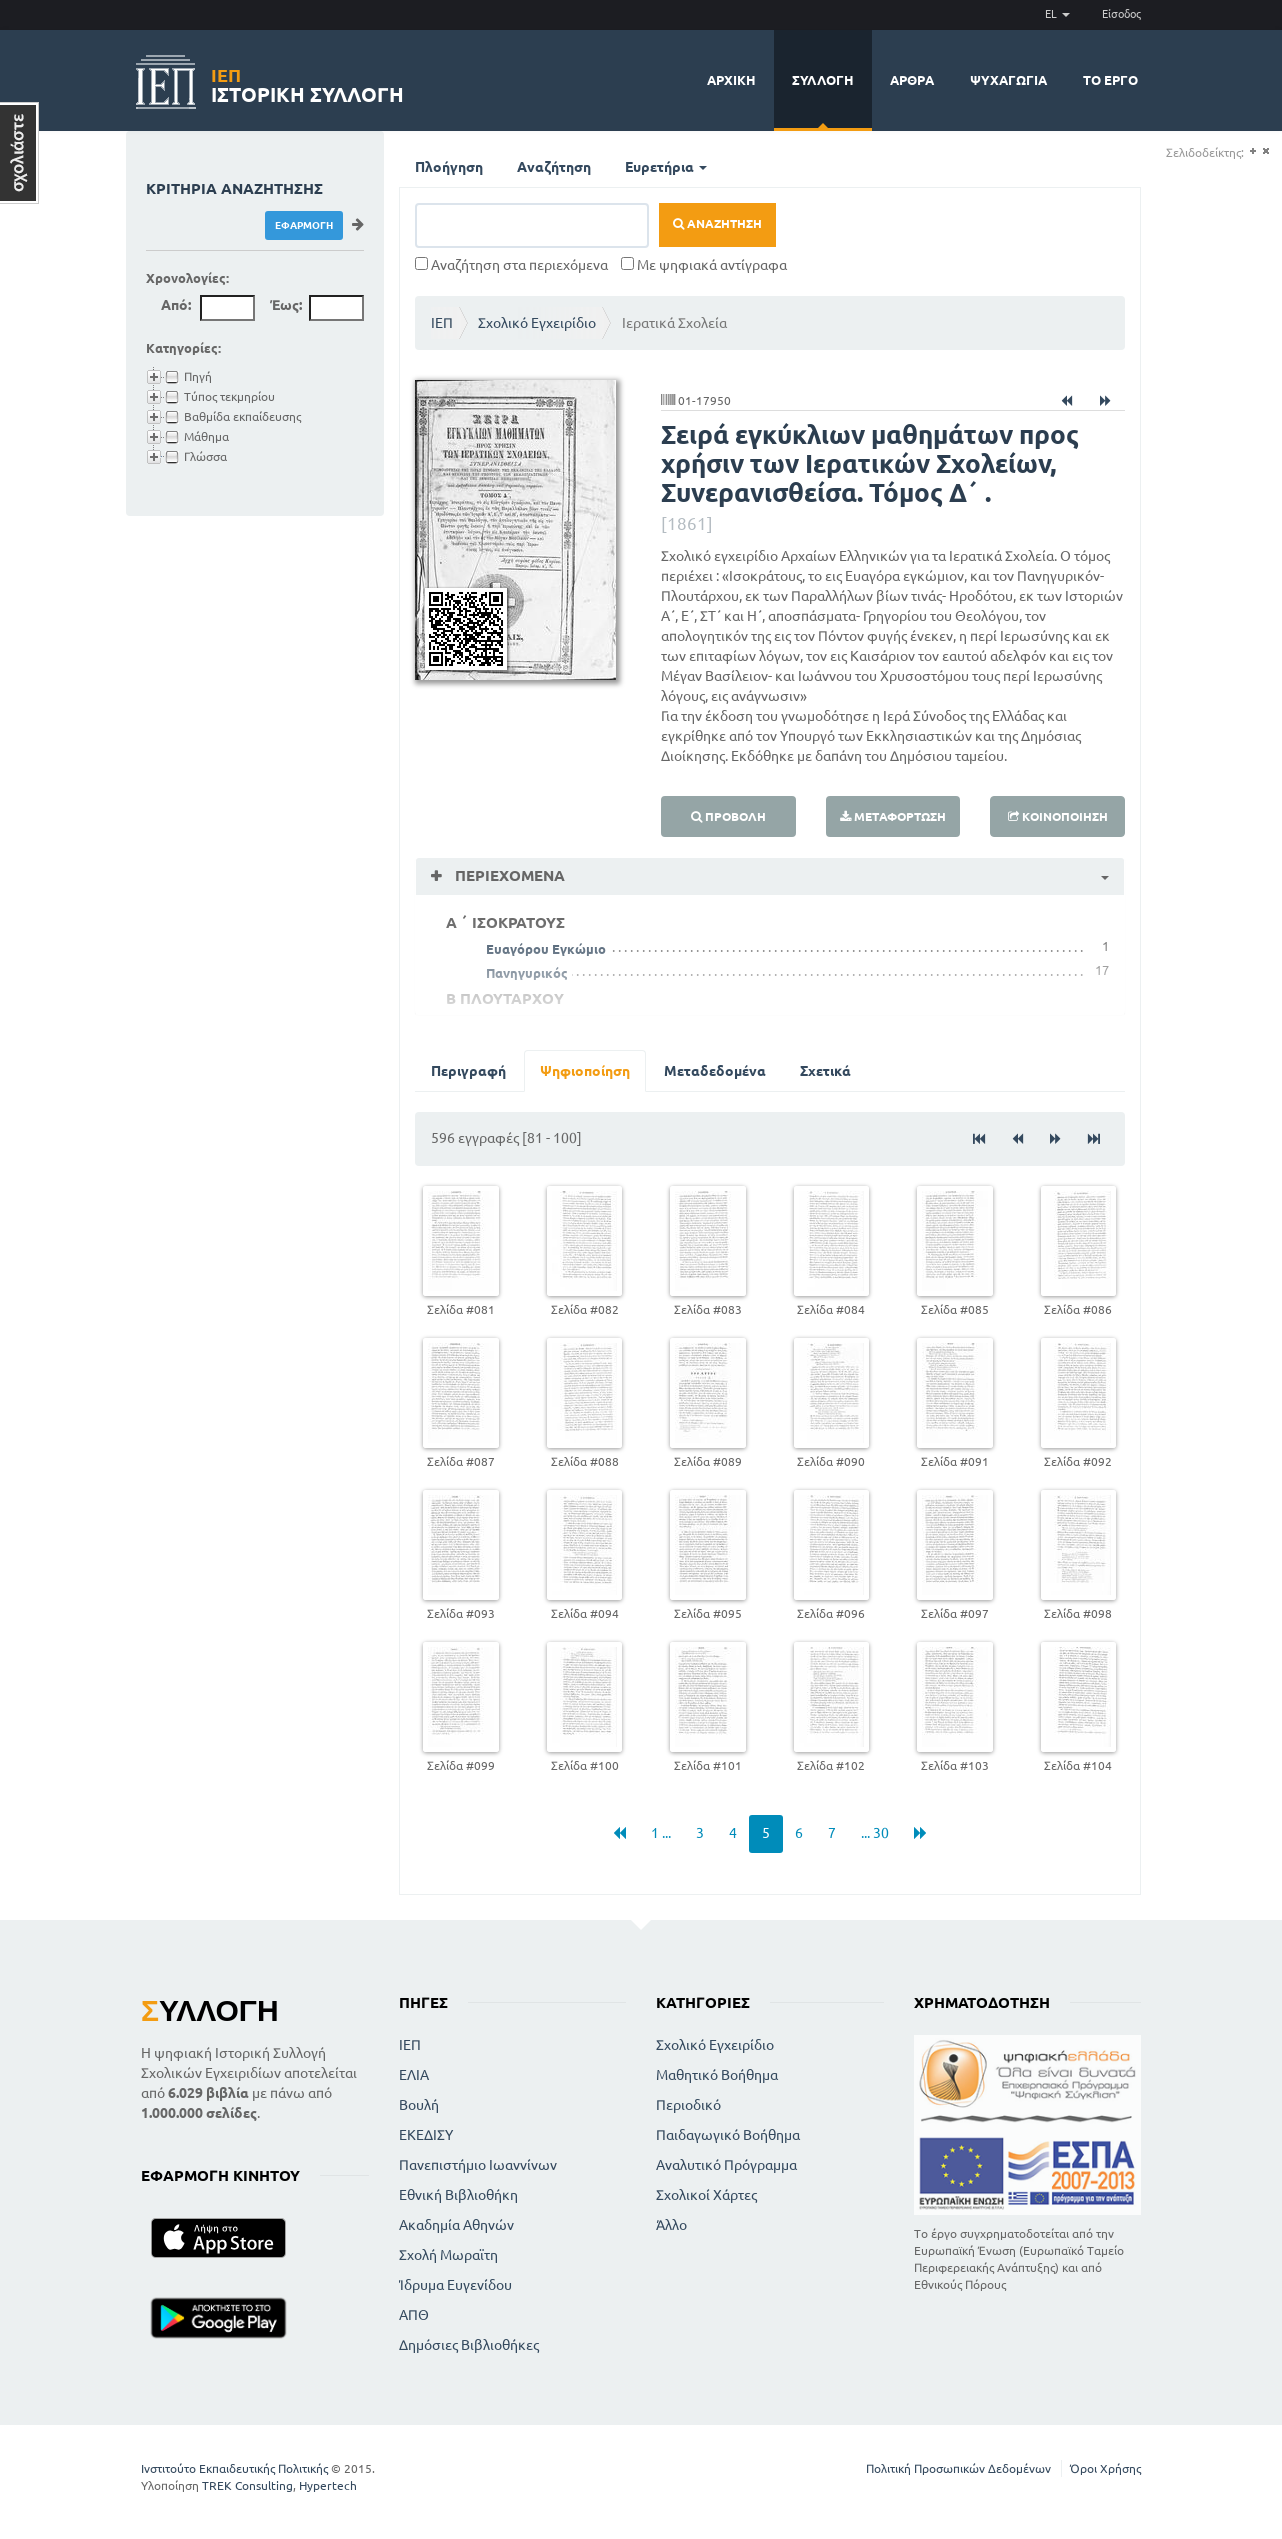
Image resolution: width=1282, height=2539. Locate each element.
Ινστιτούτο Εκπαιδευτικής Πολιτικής (234, 2468)
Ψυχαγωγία (1008, 80)
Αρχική (731, 80)
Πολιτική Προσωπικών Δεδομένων (958, 2468)
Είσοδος (1121, 14)
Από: (176, 305)
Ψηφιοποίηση (585, 1071)
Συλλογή (823, 80)
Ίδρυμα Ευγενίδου (455, 2285)
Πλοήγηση (449, 167)
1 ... (661, 1833)
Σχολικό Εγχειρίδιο (537, 323)
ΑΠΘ (414, 2315)
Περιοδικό (688, 2105)
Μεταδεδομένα (715, 1071)
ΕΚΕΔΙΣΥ (426, 2135)
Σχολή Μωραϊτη (448, 2255)
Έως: (286, 305)
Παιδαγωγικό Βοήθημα (728, 2135)
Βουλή (419, 2105)
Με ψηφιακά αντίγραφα (704, 265)
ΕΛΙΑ (414, 2075)
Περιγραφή (468, 1071)
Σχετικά (825, 1071)
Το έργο (1110, 80)
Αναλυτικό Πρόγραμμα (726, 2165)
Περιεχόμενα (508, 875)
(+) (1252, 151)
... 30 (875, 1833)
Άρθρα (912, 80)
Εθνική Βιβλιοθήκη (458, 2195)
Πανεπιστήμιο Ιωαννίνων (478, 2165)
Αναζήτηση (554, 167)
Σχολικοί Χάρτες (706, 2195)
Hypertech (328, 2485)
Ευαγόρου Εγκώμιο (546, 949)
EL (1057, 14)
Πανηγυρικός (527, 973)
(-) (1265, 151)
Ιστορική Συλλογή (307, 82)
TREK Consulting (247, 2485)
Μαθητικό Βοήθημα (717, 2075)
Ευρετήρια (666, 167)
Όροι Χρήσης (1105, 2468)
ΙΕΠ (442, 323)
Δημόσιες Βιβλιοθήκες (469, 2345)
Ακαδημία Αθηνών (456, 2225)
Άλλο (671, 2225)
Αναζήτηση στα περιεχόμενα (511, 265)
